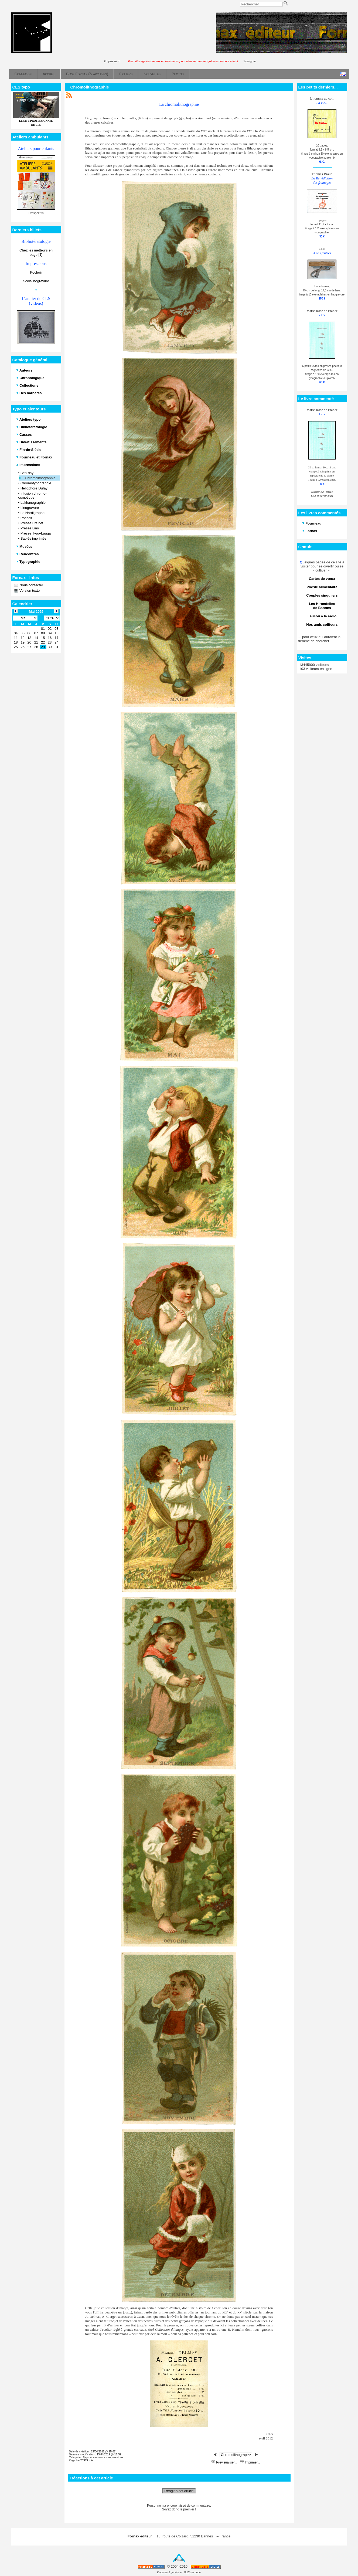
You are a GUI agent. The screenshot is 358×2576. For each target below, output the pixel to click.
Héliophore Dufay (34, 488)
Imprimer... (250, 2462)
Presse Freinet (32, 523)
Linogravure (30, 508)
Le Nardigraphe (33, 513)
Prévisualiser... (224, 2462)
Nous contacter (31, 585)
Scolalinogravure (36, 281)
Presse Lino (30, 528)
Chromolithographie (40, 478)
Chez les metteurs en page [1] (36, 252)
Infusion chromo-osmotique (32, 495)
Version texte (29, 590)
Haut (179, 2560)
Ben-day (27, 473)
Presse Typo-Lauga (36, 533)
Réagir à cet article (178, 2491)
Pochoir (36, 272)
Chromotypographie (36, 483)
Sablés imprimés (33, 538)
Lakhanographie (33, 503)
